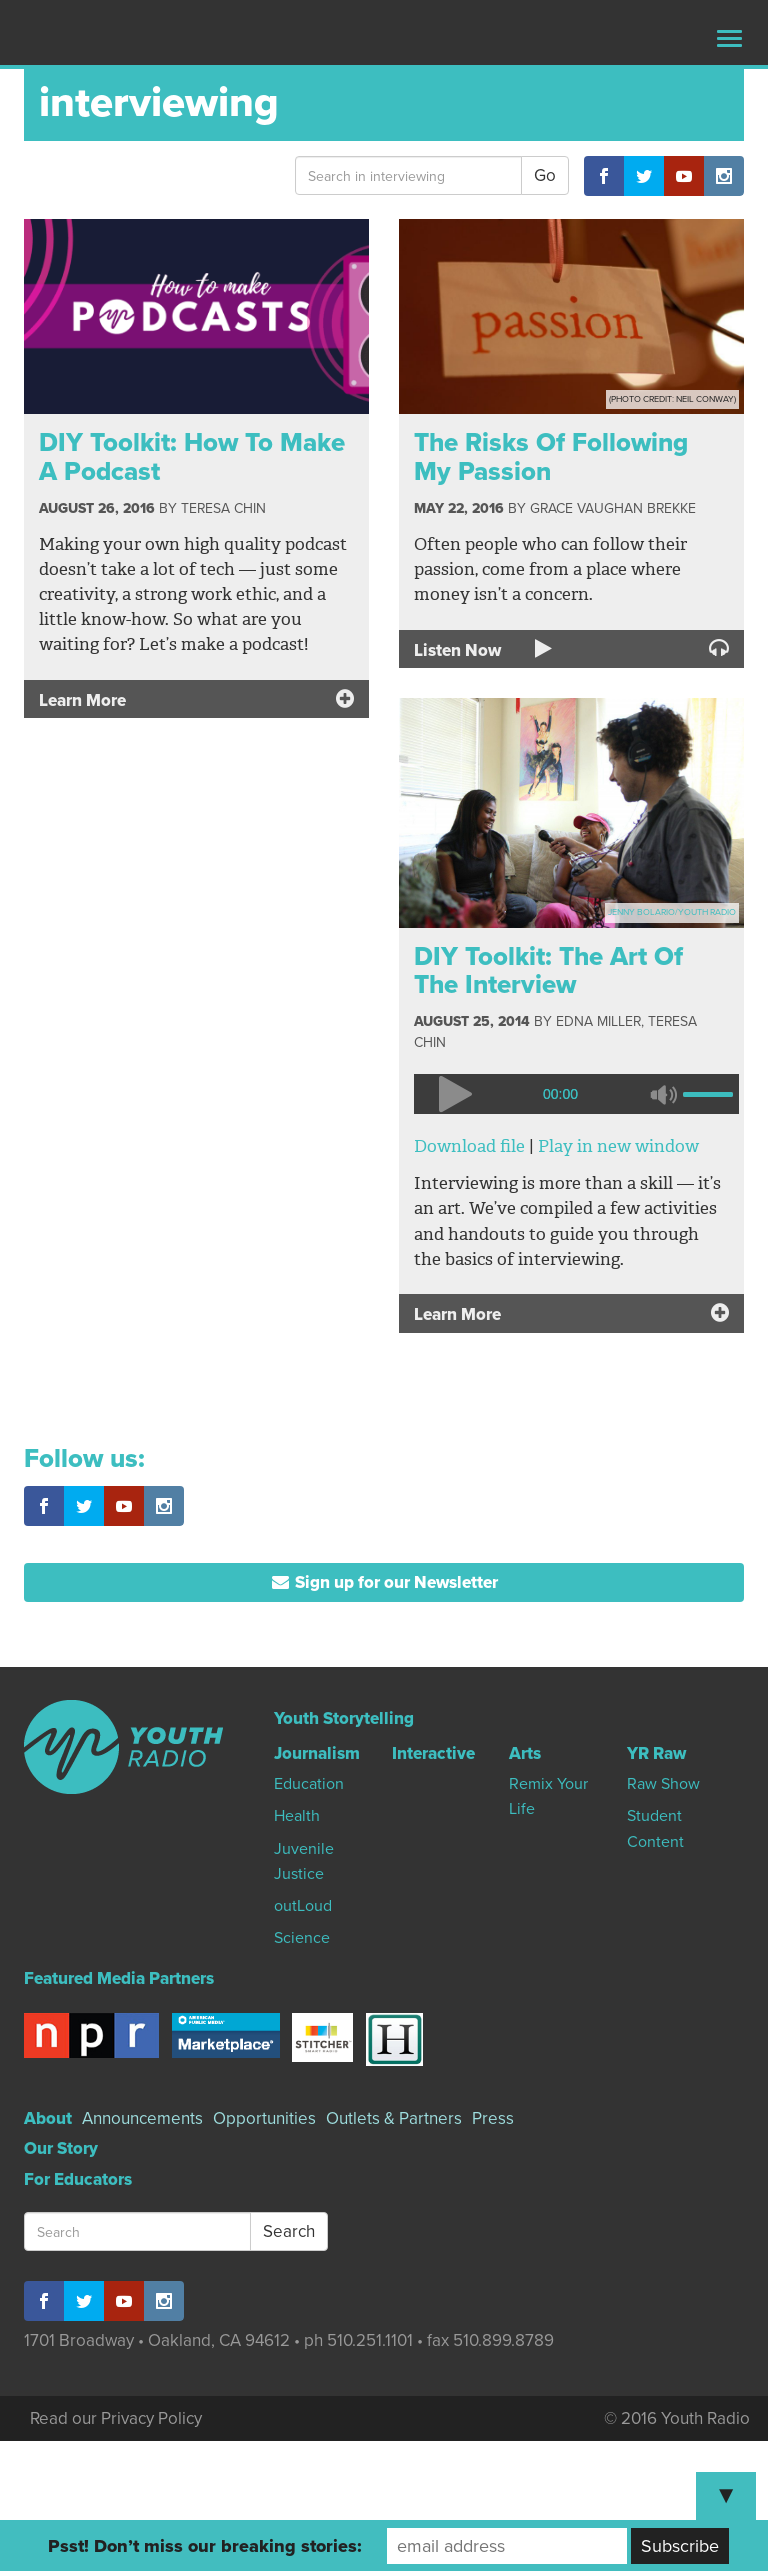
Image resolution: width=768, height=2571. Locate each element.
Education (309, 1784)
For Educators (78, 2179)
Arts (525, 1753)
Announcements (142, 2118)
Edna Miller (598, 1021)
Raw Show (663, 1784)
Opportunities (264, 2118)
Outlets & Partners (394, 2118)
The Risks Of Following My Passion (551, 457)
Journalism (317, 1753)
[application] (571, 1094)
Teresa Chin (223, 508)
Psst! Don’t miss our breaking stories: (205, 2546)
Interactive (433, 1753)
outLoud (303, 1906)
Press (493, 2118)
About (48, 2118)
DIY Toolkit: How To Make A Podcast (192, 457)
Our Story (61, 2148)
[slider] (711, 1092)
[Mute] (663, 1094)
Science (302, 1938)
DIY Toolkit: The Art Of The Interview (548, 971)
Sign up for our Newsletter (384, 1582)
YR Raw (656, 1753)
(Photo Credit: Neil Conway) (672, 399)
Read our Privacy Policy (116, 2418)
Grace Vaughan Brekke (613, 508)
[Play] (454, 1094)
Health (297, 1816)
